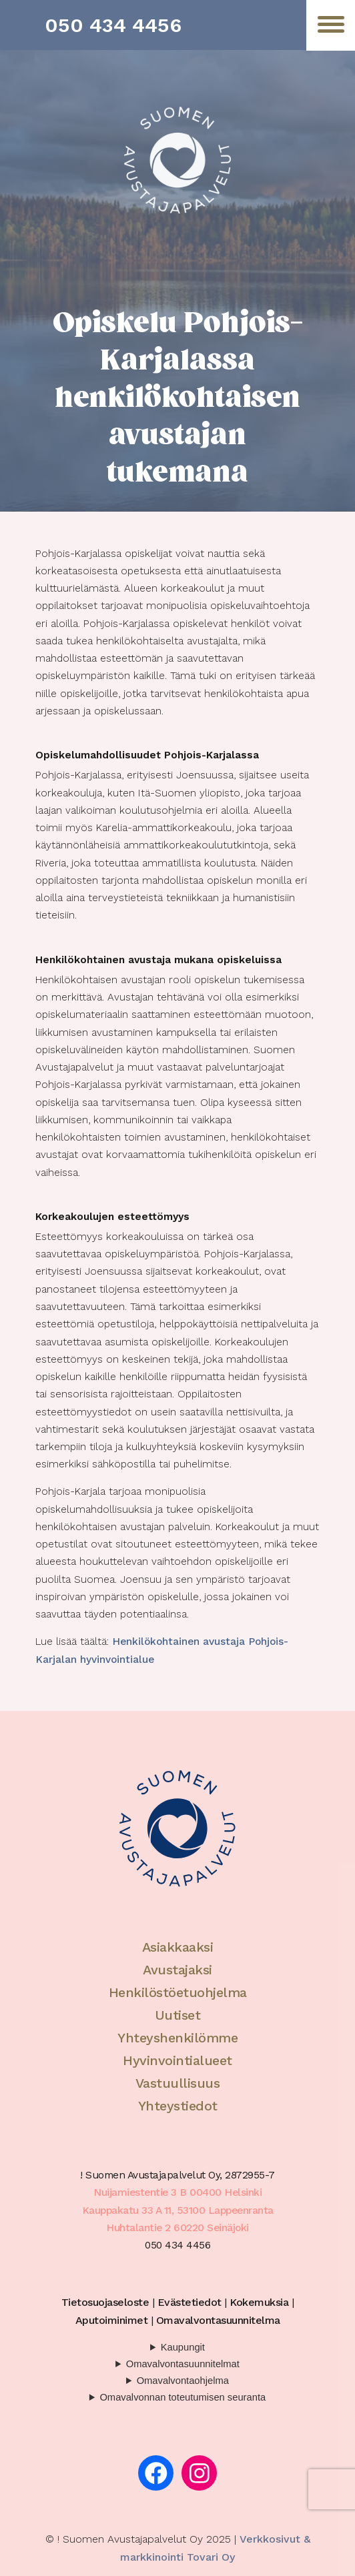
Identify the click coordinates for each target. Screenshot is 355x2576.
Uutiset (178, 2015)
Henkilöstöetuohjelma (178, 1992)
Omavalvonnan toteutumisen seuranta (182, 2397)
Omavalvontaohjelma (183, 2380)
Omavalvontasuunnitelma (218, 2320)
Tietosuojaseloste (105, 2302)
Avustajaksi (177, 1970)
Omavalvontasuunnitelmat (183, 2364)
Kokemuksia (259, 2302)
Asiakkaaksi (178, 1947)
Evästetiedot (189, 2302)
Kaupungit (183, 2347)
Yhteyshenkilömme (177, 2038)
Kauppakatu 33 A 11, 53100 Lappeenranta (178, 2210)
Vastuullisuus (177, 2083)
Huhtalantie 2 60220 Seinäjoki (177, 2228)
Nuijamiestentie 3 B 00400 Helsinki (177, 2192)
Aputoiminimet (111, 2320)
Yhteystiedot (178, 2106)
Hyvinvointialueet (177, 2060)
